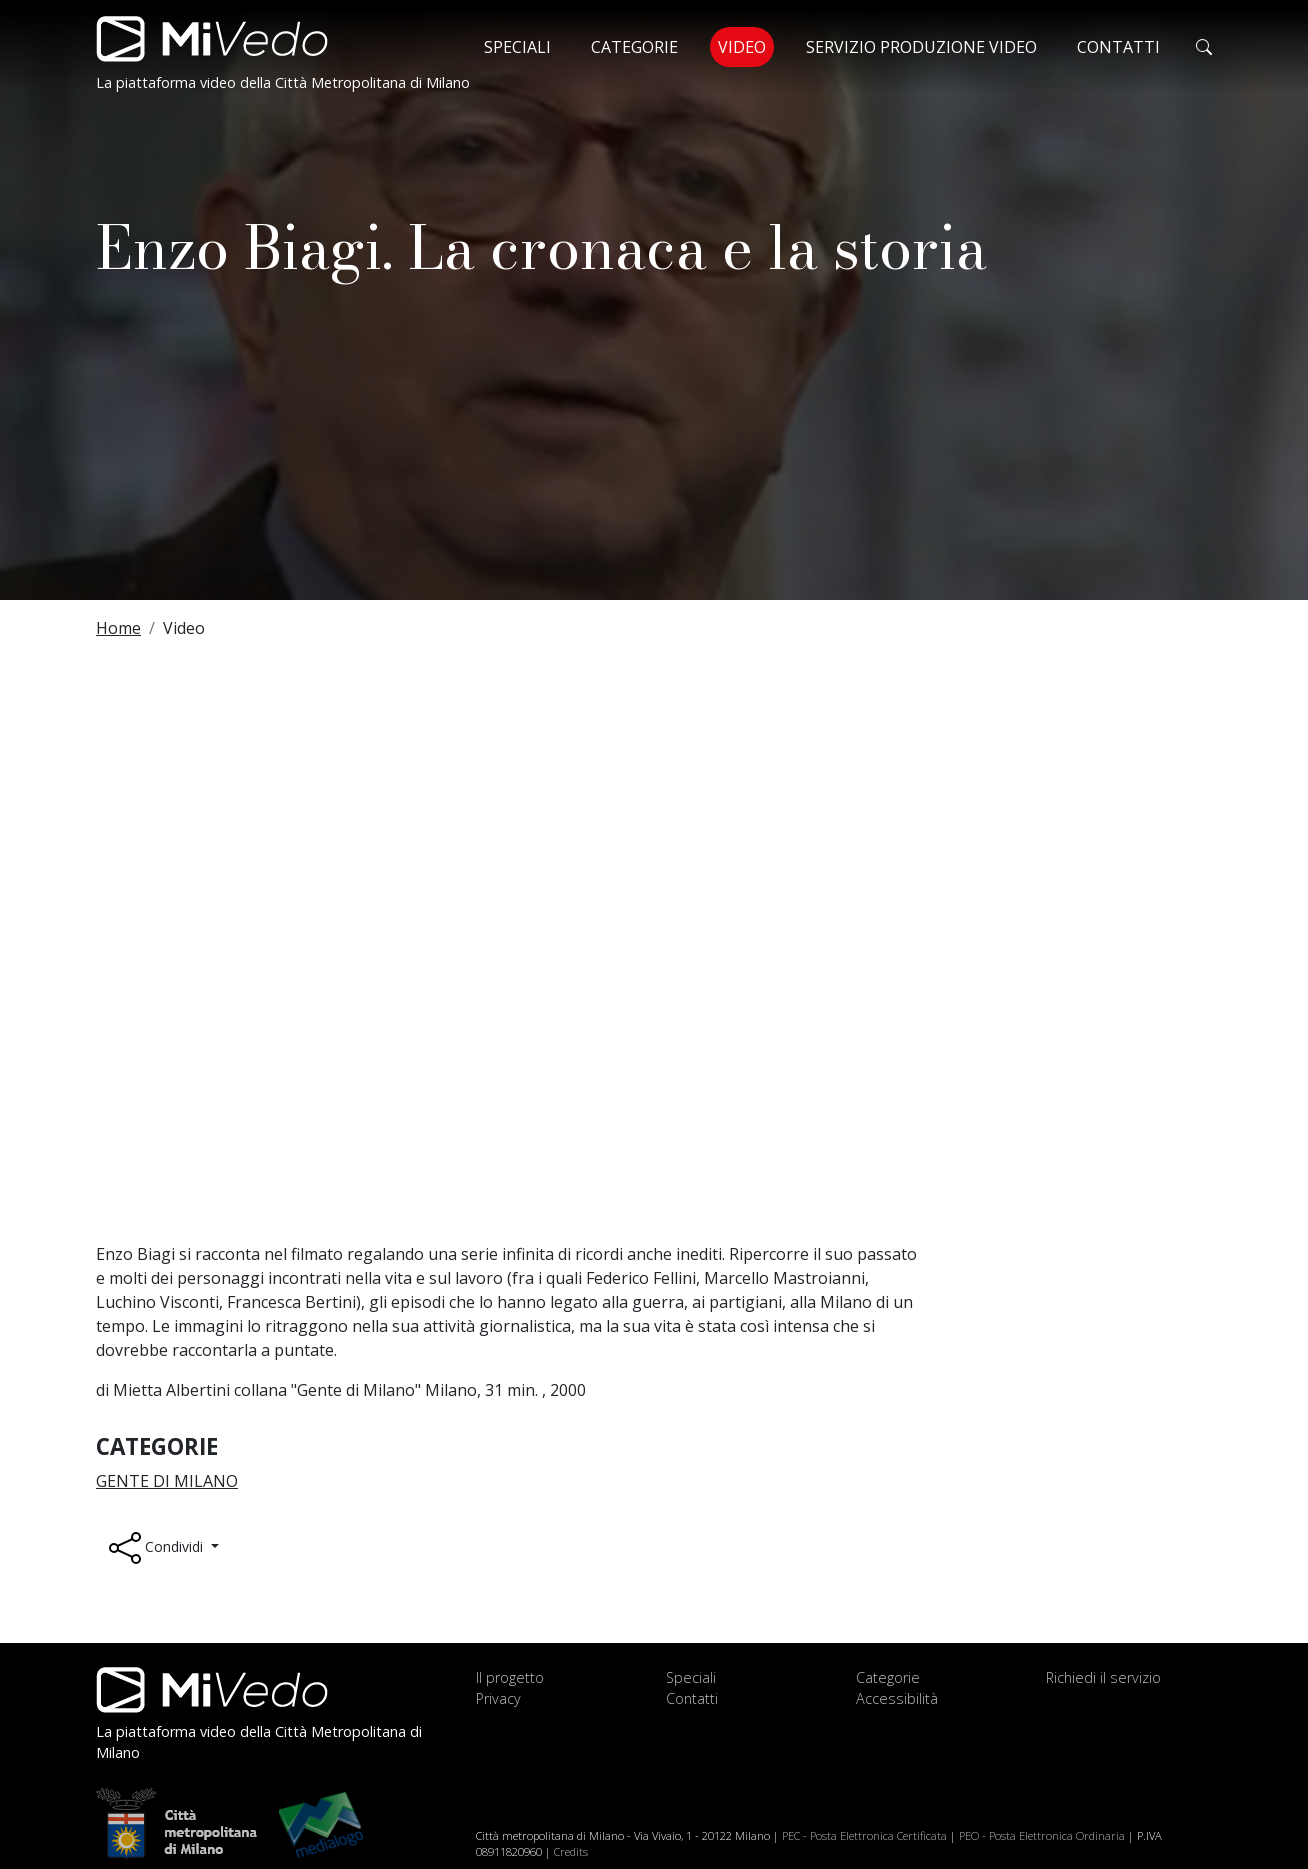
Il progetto (510, 1677)
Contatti (1118, 47)
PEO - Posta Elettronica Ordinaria (1042, 1835)
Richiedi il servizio (1103, 1677)
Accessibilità (897, 1698)
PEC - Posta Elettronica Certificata (864, 1835)
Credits (571, 1851)
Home (118, 628)
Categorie (634, 47)
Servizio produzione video (921, 47)
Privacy (498, 1698)
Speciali (517, 47)
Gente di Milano (167, 1481)
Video (746, 46)
